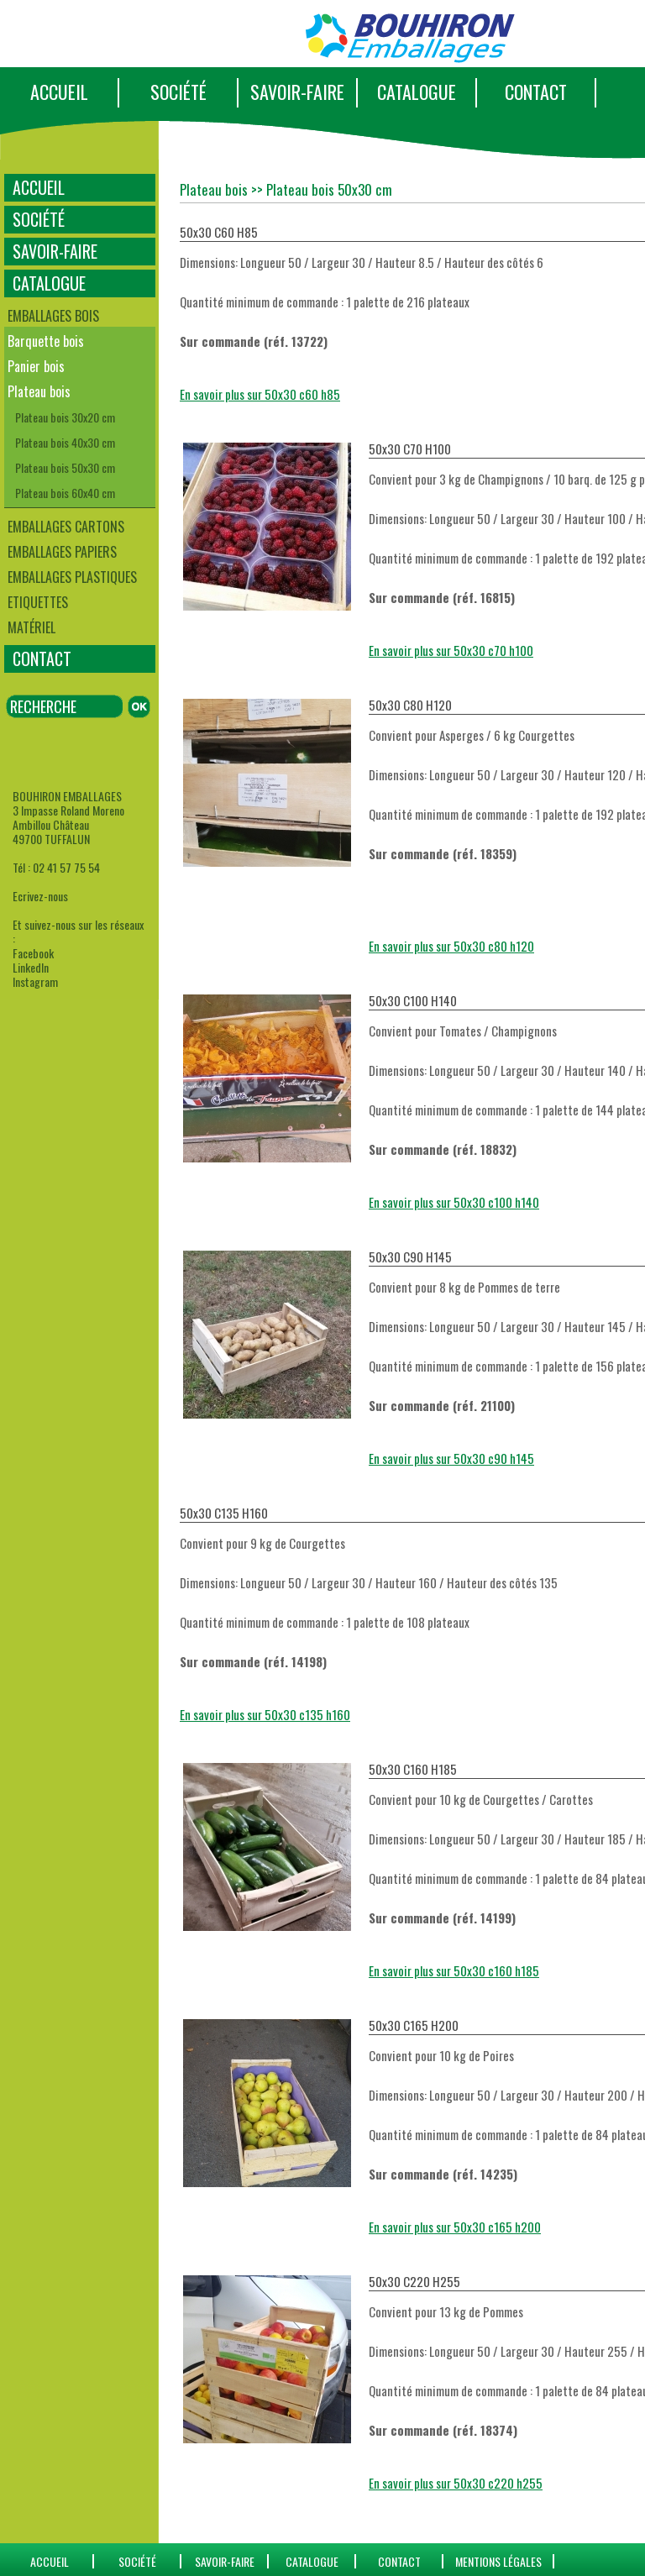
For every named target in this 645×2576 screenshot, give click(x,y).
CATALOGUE (416, 91)
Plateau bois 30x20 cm (65, 417)
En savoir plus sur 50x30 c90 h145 (451, 1458)
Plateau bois (39, 391)
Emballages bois (53, 315)
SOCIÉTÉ (178, 91)
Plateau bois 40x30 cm (65, 442)
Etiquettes (38, 602)
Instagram (35, 981)
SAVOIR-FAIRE (297, 91)
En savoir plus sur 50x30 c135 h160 (265, 1714)
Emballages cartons (66, 526)
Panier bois (36, 366)
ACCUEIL (59, 91)
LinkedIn (31, 967)
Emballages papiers (62, 551)
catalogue (312, 2561)
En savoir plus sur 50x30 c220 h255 (456, 2483)
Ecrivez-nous (40, 896)
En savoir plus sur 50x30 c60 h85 (260, 394)
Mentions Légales (498, 2561)
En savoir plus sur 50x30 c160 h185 (454, 1970)
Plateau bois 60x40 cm (65, 492)
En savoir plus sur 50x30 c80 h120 (451, 945)
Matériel (31, 627)
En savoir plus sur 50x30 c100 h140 (454, 1202)
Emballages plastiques (72, 577)
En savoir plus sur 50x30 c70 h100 (451, 650)
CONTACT (536, 91)
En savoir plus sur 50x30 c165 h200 (455, 2226)
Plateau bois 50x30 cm (65, 467)
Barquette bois (46, 341)
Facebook (33, 953)
